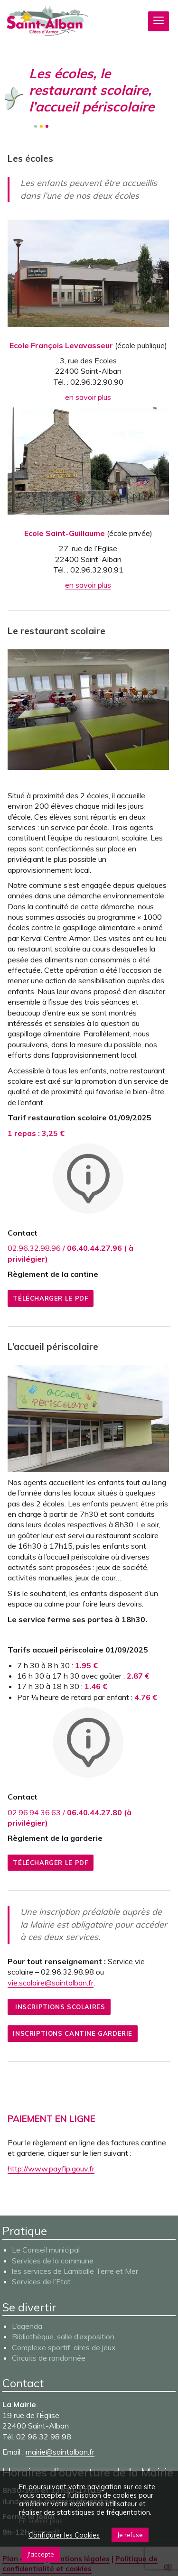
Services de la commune (53, 2260)
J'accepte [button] (40, 2554)
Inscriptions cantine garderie (72, 2033)
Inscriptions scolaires (59, 2007)
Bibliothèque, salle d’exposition (63, 2336)
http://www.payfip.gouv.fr (51, 2168)
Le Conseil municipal (46, 2249)
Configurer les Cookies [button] (64, 2535)
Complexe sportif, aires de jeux (64, 2347)
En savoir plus (41, 2521)
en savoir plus (88, 397)
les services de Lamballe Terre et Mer (75, 2271)
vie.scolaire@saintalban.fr (51, 1982)
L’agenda (27, 2326)
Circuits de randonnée (48, 2358)
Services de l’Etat (41, 2281)
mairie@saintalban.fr (60, 2451)
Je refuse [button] (130, 2535)
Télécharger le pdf (50, 1298)
